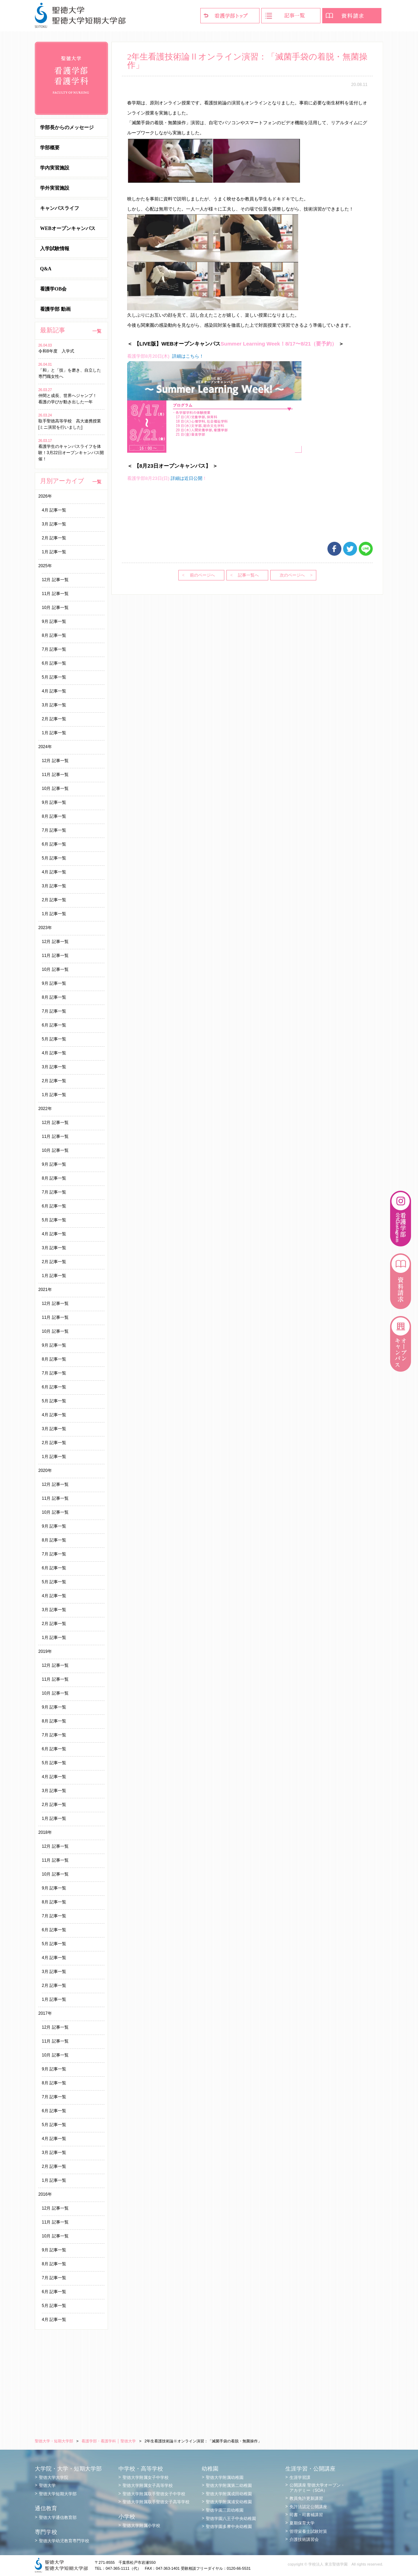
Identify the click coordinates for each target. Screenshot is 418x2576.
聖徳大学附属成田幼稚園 (229, 2493)
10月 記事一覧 (55, 607)
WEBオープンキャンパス (67, 228)
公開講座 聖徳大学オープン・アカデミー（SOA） (317, 2487)
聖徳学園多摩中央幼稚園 (229, 2526)
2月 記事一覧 (54, 538)
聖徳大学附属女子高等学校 (148, 2485)
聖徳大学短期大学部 (58, 2493)
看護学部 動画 (55, 309)
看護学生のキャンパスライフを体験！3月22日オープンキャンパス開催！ (71, 452)
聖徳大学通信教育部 (58, 2517)
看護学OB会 (53, 289)
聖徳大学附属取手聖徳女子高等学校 (156, 2501)
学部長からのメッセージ (67, 127)
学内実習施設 (54, 168)
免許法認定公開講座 (308, 2506)
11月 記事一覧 (55, 593)
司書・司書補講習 (306, 2514)
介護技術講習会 (304, 2539)
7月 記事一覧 (54, 649)
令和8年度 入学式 (58, 351)
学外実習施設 (54, 188)
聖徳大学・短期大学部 (54, 2441)
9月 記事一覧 (54, 621)
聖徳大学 (47, 2485)
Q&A (46, 268)
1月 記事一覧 (54, 551)
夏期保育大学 (302, 2523)
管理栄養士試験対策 (308, 2531)
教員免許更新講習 (306, 2498)
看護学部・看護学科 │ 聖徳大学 (109, 2441)
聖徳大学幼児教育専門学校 (64, 2540)
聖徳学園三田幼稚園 (224, 2510)
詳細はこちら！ (188, 356)
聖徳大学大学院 (53, 2477)
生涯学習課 (299, 2477)
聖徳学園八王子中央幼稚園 (231, 2518)
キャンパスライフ (59, 208)
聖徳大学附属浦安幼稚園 (229, 2501)
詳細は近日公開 (186, 478)
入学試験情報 (54, 248)
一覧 (96, 331)
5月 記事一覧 (54, 677)
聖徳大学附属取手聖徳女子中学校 (154, 2493)
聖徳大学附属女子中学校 (146, 2477)
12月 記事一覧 (55, 579)
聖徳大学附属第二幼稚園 (229, 2485)
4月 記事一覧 (54, 510)
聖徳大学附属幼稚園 (224, 2477)
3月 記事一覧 (54, 524)
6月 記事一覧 (54, 663)
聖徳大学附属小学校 (141, 2525)
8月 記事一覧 (54, 635)
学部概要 (50, 147)
